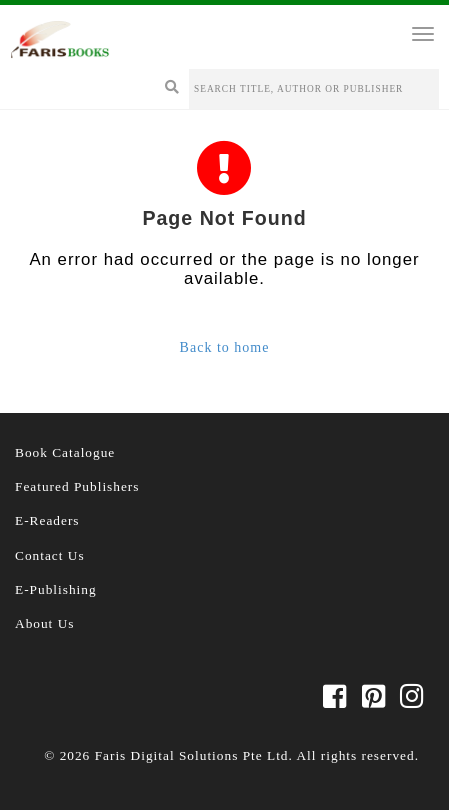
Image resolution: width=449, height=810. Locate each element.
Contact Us (50, 555)
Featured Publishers (77, 486)
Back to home (225, 347)
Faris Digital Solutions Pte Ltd (192, 755)
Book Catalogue (65, 452)
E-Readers (47, 520)
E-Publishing (56, 589)
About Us (44, 623)
